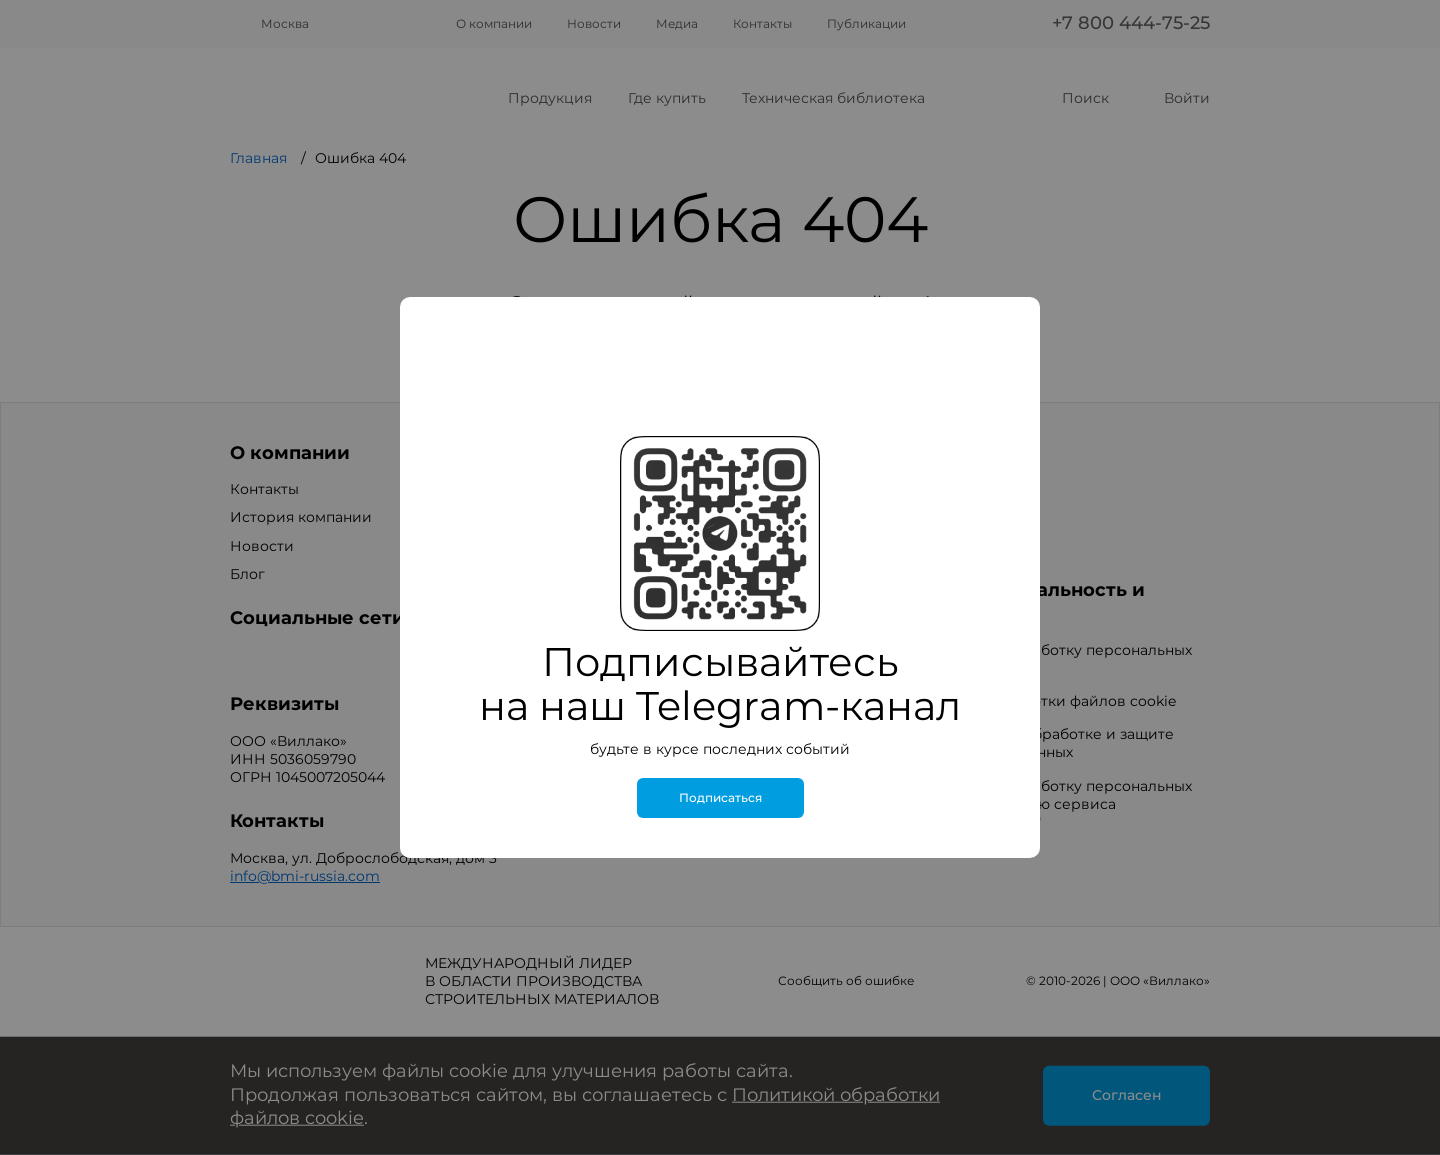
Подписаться (720, 798)
